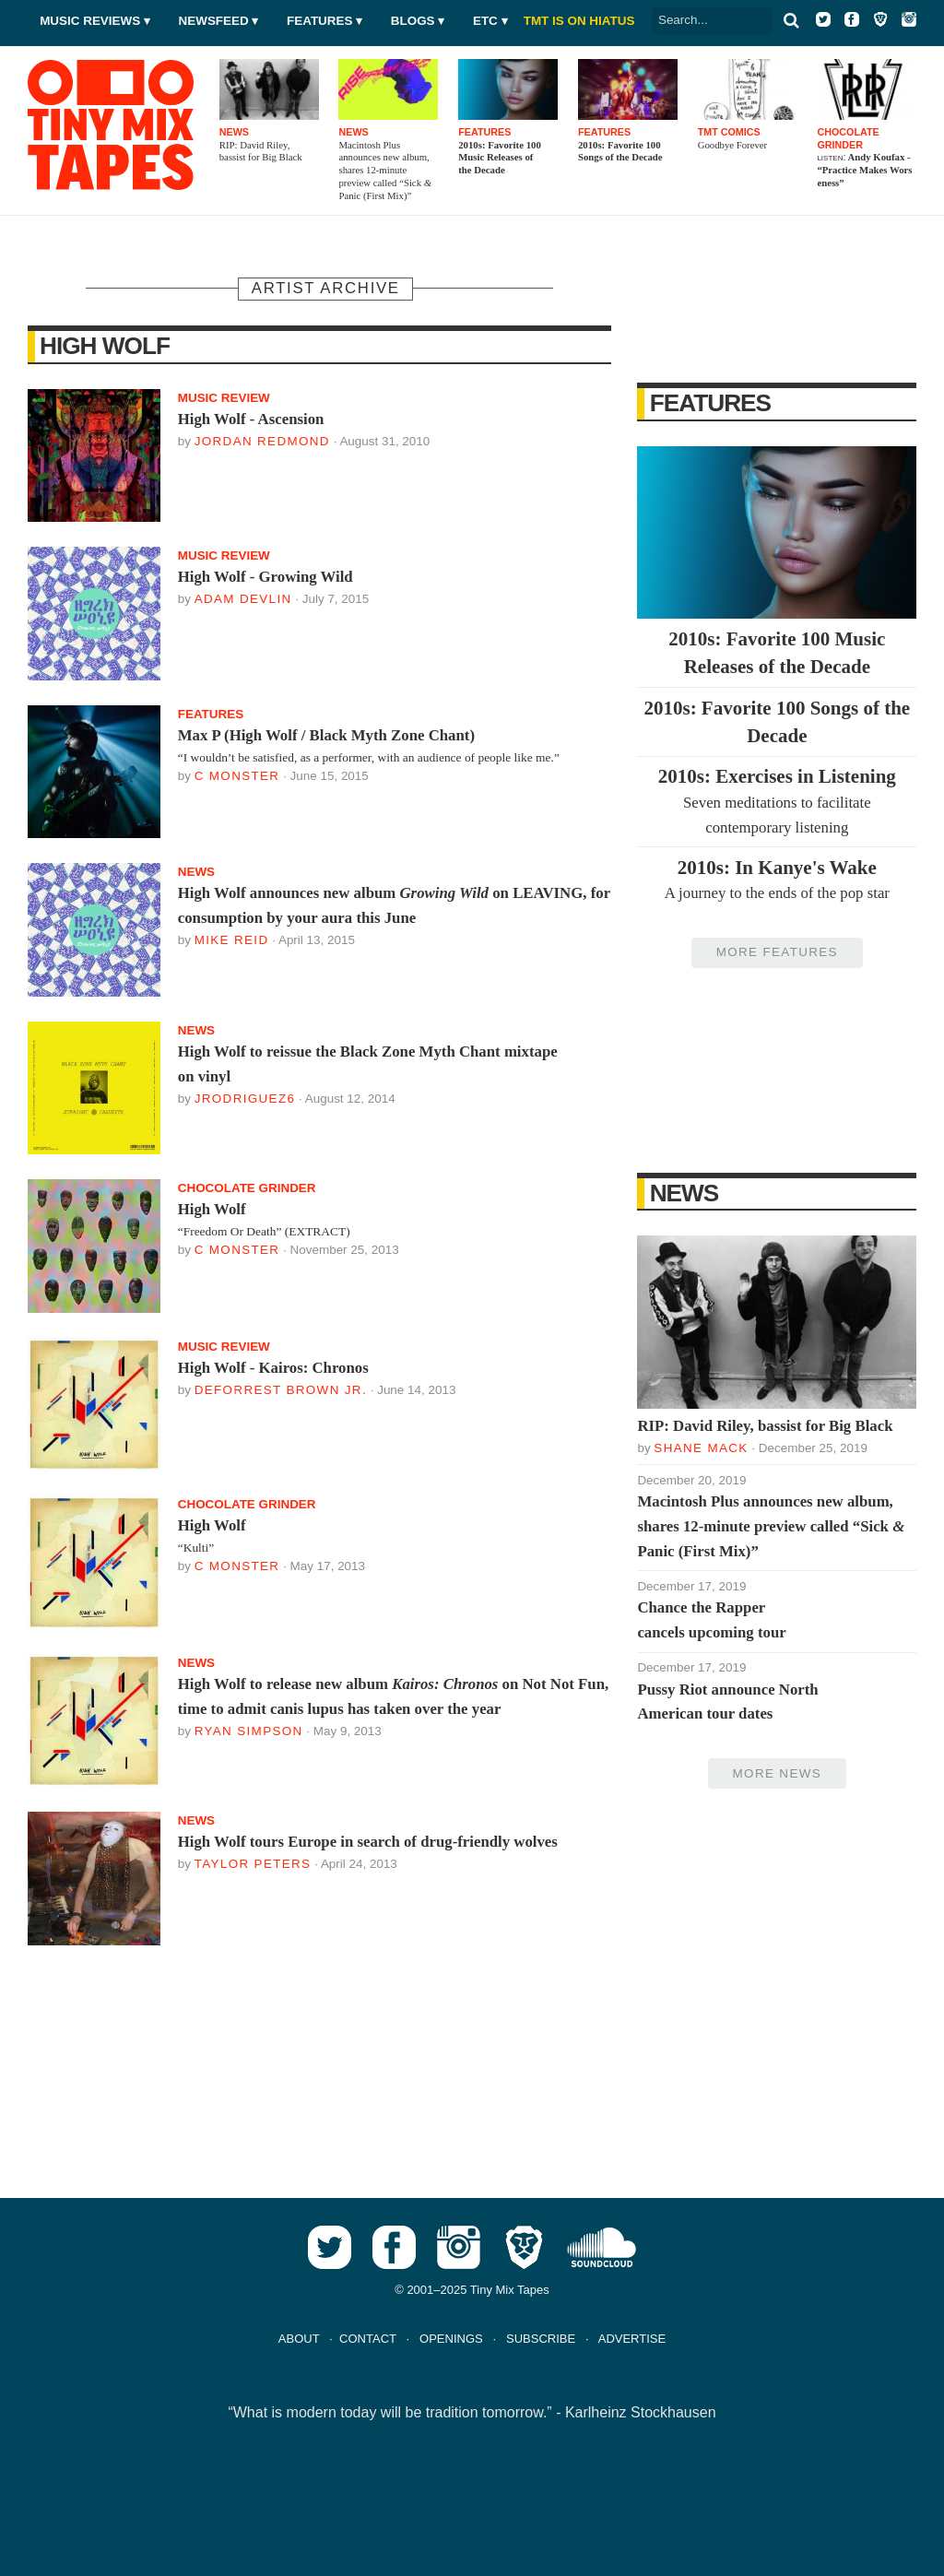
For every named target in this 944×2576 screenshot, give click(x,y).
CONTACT (367, 2339)
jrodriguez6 (245, 1098)
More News (777, 1773)
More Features (777, 952)
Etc (485, 21)
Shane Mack (701, 1448)
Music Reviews (90, 21)
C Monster (237, 776)
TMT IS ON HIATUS (579, 21)
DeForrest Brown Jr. (281, 1390)
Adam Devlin (243, 599)
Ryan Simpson (249, 1731)
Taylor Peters (253, 1864)
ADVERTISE (632, 2339)
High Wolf (105, 346)
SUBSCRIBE (540, 2339)
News (684, 1193)
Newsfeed (214, 21)
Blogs (413, 21)
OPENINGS (451, 2339)
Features (319, 21)
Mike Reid (232, 940)
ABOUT (299, 2339)
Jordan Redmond (262, 441)
